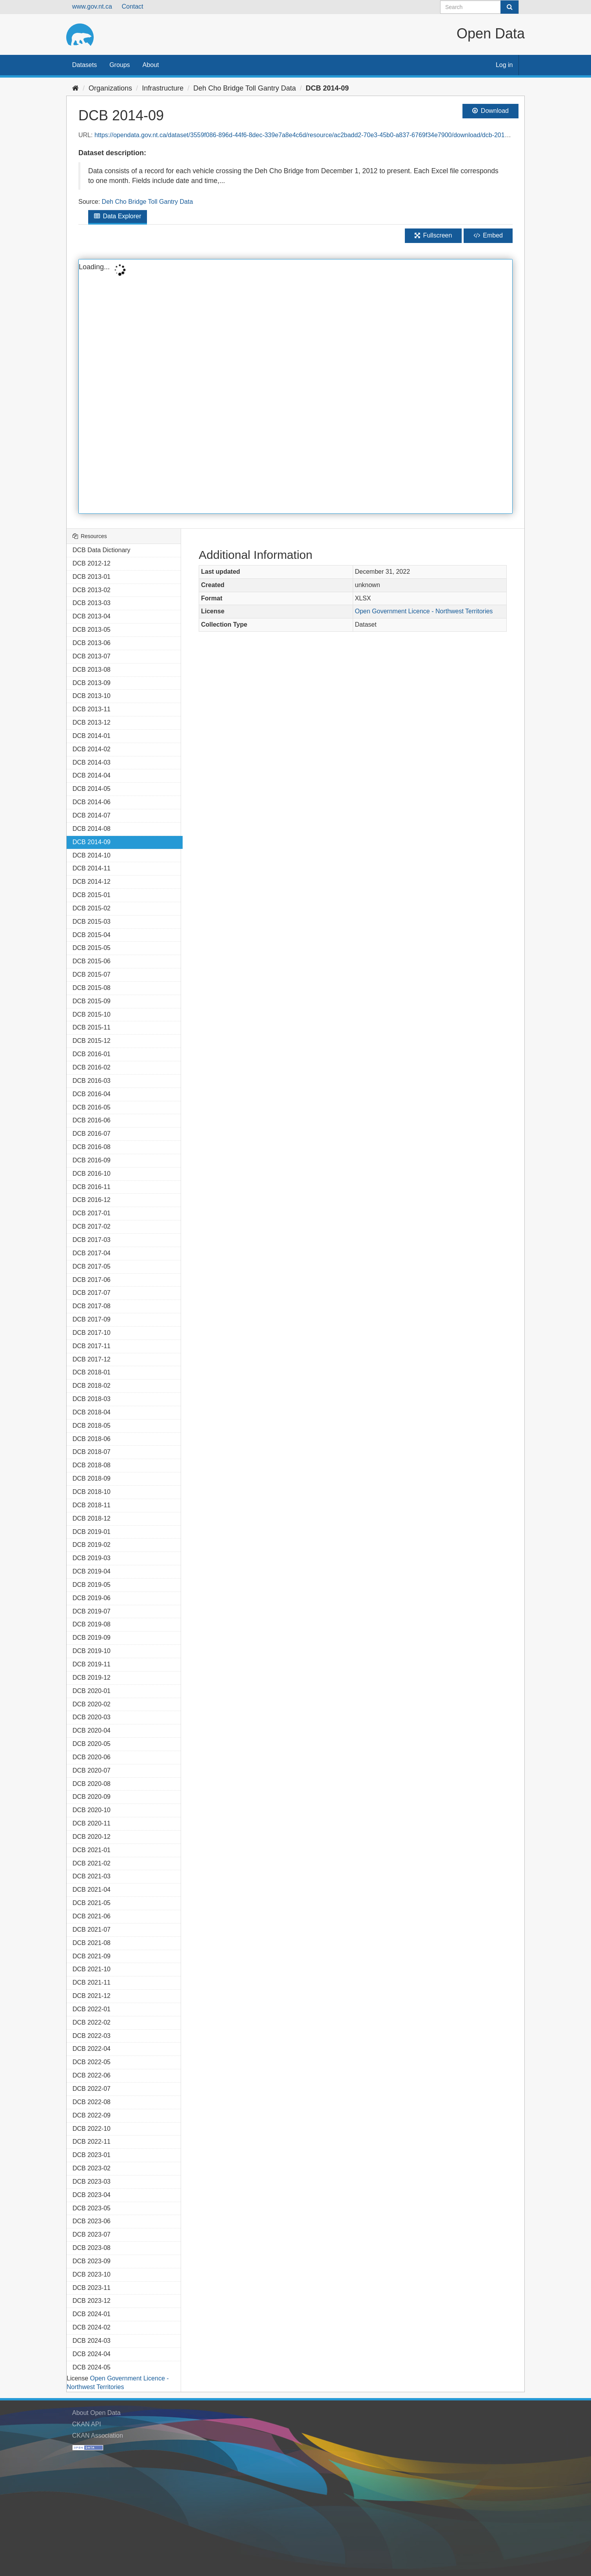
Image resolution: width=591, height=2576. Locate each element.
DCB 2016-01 (92, 1054)
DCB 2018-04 (92, 1412)
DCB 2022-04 (92, 2048)
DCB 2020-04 (92, 1730)
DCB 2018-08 (92, 1465)
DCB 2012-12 (92, 563)
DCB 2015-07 (92, 974)
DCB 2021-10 (92, 1969)
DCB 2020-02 (92, 1704)
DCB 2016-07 (92, 1133)
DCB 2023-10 (92, 2274)
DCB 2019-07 (92, 1611)
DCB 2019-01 (92, 1531)
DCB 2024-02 (92, 2327)
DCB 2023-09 (92, 2261)
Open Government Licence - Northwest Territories (424, 611)
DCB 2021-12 (92, 1995)
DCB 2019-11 (92, 1664)
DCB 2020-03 (92, 1717)
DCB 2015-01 (92, 895)
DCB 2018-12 (92, 1518)
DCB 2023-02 (92, 2168)
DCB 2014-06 (92, 802)
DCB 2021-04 (92, 1889)
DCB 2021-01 (92, 1850)
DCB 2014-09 (327, 88)
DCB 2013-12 (92, 722)
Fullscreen (433, 235)
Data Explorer (117, 216)
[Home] (75, 88)
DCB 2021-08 (92, 1943)
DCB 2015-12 (92, 1040)
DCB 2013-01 (92, 576)
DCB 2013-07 (92, 656)
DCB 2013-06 (92, 643)
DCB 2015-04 (92, 935)
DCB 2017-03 (92, 1239)
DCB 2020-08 (92, 1783)
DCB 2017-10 (92, 1332)
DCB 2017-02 (92, 1226)
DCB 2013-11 (92, 709)
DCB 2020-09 (92, 1796)
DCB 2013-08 (92, 669)
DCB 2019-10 (92, 1651)
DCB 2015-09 (92, 1001)
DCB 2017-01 (92, 1213)
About (151, 65)
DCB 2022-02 (92, 2022)
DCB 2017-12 (92, 1359)
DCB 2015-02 (92, 908)
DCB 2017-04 (92, 1253)
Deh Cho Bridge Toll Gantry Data (244, 88)
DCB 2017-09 (92, 1319)
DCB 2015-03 (92, 921)
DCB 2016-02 (92, 1067)
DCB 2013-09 (92, 683)
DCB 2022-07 (92, 2088)
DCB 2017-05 (92, 1266)
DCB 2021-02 (92, 1863)
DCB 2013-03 (92, 603)
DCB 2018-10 (92, 1491)
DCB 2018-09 (92, 1478)
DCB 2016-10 (92, 1173)
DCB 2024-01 (92, 2314)
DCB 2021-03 (92, 1876)
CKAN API (86, 2424)
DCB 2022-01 (92, 2009)
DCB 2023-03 (92, 2181)
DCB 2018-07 (92, 1451)
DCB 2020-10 (92, 1810)
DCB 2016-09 (92, 1160)
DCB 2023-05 (92, 2208)
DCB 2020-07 (92, 1770)
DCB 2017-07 (92, 1292)
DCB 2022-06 (92, 2075)
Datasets (84, 65)
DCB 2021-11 (92, 1982)
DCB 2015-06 (92, 961)
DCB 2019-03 (92, 1558)
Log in (504, 65)
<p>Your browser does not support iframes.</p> (295, 386)
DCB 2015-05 (92, 947)
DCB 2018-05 (92, 1425)
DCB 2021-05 (92, 1903)
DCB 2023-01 (92, 2155)
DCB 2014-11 (92, 868)
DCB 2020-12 (92, 1836)
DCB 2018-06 (92, 1439)
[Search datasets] (479, 7)
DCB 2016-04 (92, 1094)
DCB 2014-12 (92, 881)
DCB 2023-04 (92, 2195)
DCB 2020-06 (92, 1757)
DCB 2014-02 (92, 749)
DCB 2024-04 (92, 2354)
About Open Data (96, 2412)
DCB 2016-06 (92, 1120)
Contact (132, 6)
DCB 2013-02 (92, 590)
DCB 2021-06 (92, 1916)
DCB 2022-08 (92, 2102)
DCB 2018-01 (92, 1372)
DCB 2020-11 (92, 1823)
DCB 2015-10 (92, 1014)
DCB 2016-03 (92, 1080)
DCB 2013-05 (92, 629)
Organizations (110, 88)
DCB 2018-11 (92, 1505)
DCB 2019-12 (92, 1677)
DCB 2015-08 (92, 987)
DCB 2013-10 (92, 695)
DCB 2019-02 (92, 1544)
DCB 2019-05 (92, 1584)
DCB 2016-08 (92, 1147)
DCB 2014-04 (92, 775)
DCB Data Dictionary (102, 550)
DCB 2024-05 (92, 2367)
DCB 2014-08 (92, 828)
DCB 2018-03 (92, 1399)
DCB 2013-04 (92, 616)
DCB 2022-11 (92, 2141)
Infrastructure (162, 88)
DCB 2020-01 (92, 1691)
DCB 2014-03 (92, 762)
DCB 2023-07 (92, 2234)
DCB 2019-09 (92, 1637)
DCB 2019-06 (92, 1598)
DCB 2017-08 (92, 1306)
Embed (488, 235)
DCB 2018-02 (92, 1385)
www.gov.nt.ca (92, 6)
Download (490, 110)
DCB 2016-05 (92, 1107)
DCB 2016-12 (92, 1199)
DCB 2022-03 (92, 2035)
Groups (119, 65)
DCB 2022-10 (92, 2128)
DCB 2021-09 (92, 1956)
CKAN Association (97, 2435)
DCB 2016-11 (92, 1187)
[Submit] (509, 7)
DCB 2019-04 (92, 1571)
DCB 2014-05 (92, 788)
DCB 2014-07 (92, 815)
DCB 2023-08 (92, 2247)
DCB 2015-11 (92, 1027)
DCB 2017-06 (92, 1279)
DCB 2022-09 (92, 2115)
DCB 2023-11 (92, 2287)
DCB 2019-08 (92, 1624)
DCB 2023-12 (92, 2300)
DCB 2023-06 (92, 2221)
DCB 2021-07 (92, 1929)
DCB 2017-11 (92, 1346)
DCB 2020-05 (92, 1743)
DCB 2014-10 (92, 855)
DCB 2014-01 (92, 735)
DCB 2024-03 (92, 2340)
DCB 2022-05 (92, 2062)
